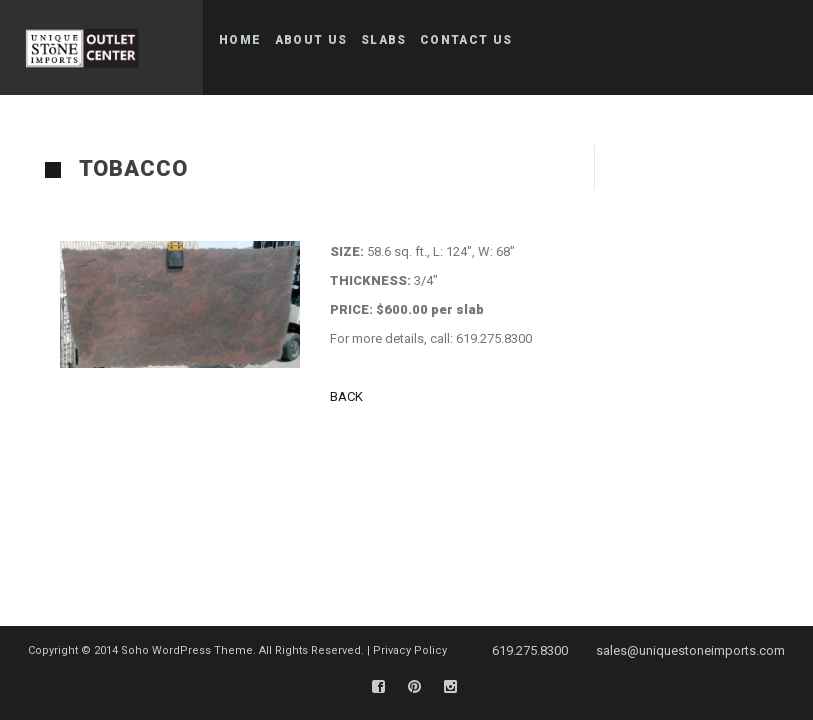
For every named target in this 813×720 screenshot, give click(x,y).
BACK (348, 396)
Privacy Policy (410, 650)
